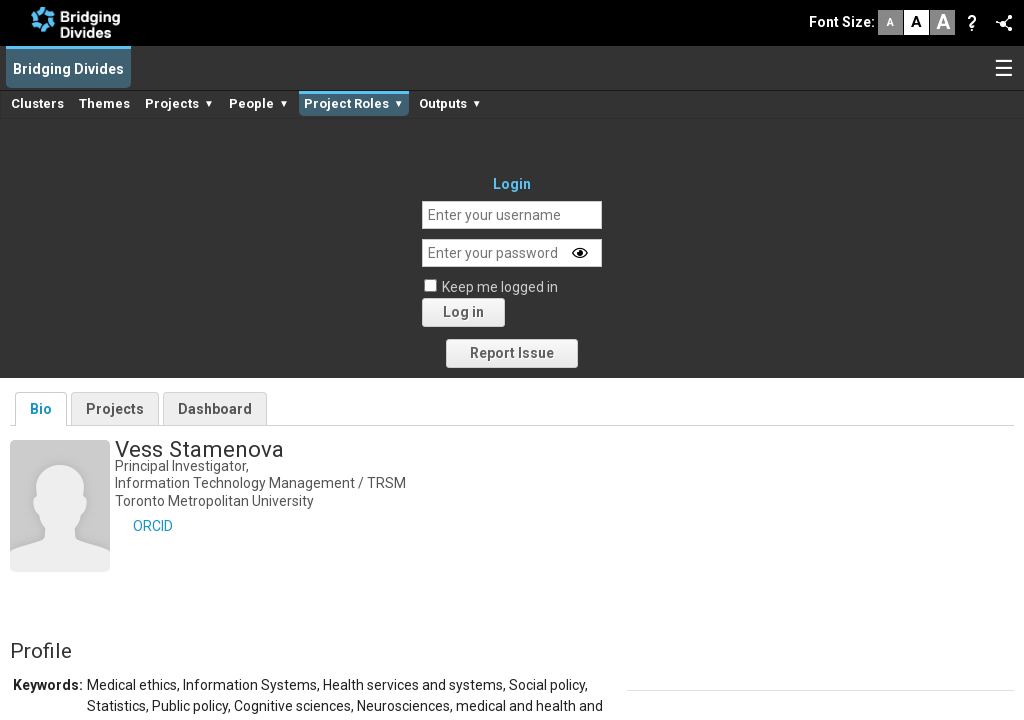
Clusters (37, 103)
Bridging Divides (68, 69)
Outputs (450, 103)
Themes (104, 103)
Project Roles (354, 103)
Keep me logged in (500, 287)
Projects (179, 103)
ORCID (153, 526)
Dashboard (215, 409)
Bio (41, 409)
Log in (463, 312)
